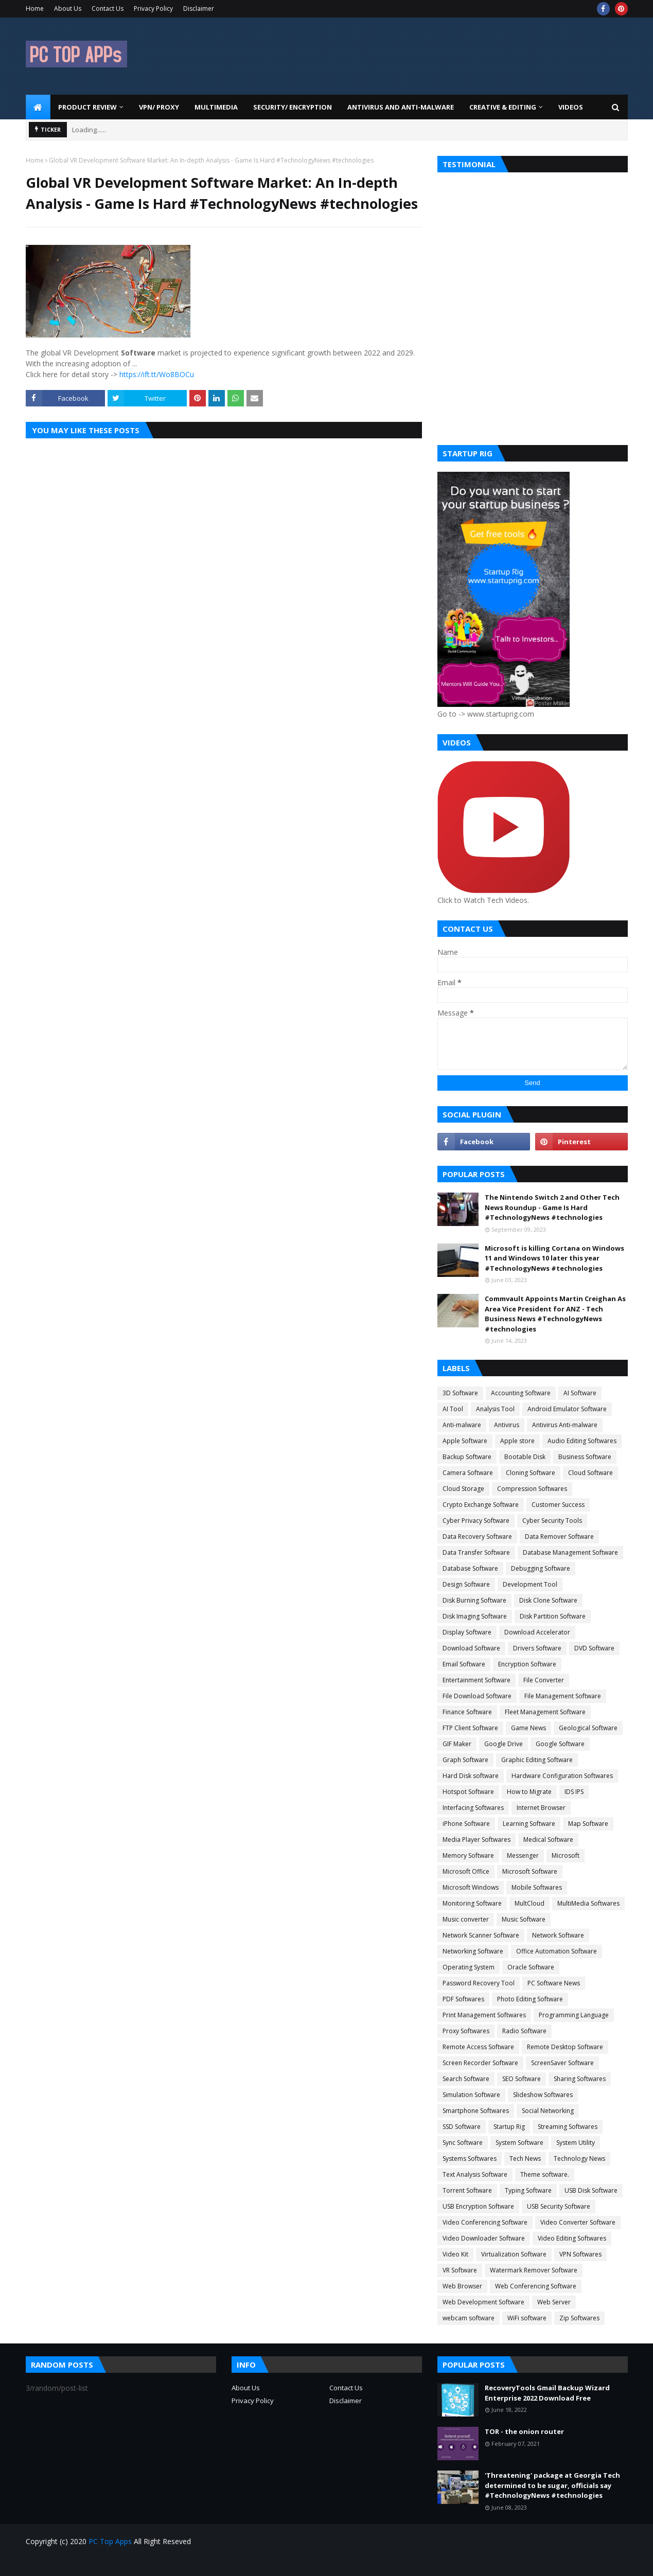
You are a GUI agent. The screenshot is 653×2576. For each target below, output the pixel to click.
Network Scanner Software (481, 1935)
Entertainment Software (476, 1680)
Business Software (584, 1456)
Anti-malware (462, 1424)
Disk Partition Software (553, 1616)
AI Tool (453, 1409)
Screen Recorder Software (480, 2062)
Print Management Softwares (484, 2015)
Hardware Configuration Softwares (562, 1775)
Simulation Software (471, 2094)
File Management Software (562, 1696)
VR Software (460, 2270)
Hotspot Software (468, 1791)
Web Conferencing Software (535, 2286)
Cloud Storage (463, 1488)
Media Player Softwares (476, 1839)
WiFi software (526, 2318)
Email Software (464, 1664)
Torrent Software (467, 2190)
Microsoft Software (529, 1871)
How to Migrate (529, 1791)
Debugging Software (540, 1568)
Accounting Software (521, 1393)
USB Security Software (558, 2206)
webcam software (469, 2318)
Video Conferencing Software (485, 2222)
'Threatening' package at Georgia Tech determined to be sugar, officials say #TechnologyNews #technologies (552, 2485)
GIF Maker (457, 1743)
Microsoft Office (466, 1871)
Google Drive (503, 1743)
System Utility (575, 2142)
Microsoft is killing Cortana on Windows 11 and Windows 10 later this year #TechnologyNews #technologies (554, 1258)
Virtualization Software (513, 2254)
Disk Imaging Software (475, 1616)
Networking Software (473, 1951)
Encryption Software (527, 1664)
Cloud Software (590, 1472)
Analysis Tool (495, 1409)
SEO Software (521, 2078)
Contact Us (107, 8)
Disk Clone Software (548, 1600)
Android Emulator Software (567, 1409)
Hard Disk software (471, 1775)
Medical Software (548, 1839)
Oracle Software (530, 1967)
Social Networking (548, 2110)
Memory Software (468, 1855)
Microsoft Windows (471, 1887)
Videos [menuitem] (570, 107)
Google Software (560, 1743)
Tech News (525, 2158)
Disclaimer (198, 8)
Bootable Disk (524, 1456)
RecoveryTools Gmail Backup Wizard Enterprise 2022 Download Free (547, 2393)
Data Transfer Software (476, 1552)
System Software (519, 2142)
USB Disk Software (590, 2190)
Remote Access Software (478, 2046)
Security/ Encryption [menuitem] (292, 107)
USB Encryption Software (478, 2206)
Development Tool (530, 1584)
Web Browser (462, 2286)
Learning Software (529, 1823)
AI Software (579, 1393)
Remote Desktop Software (565, 2046)
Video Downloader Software (484, 2238)
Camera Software (468, 1472)
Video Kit (455, 2254)
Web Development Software (483, 2302)
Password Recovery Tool (479, 1983)
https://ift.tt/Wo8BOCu (156, 374)
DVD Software (594, 1648)
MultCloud (529, 1903)
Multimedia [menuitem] (216, 107)
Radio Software (524, 2031)
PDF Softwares (463, 1999)
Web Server (554, 2302)
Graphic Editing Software (537, 1759)
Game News (528, 1728)
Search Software (466, 2078)
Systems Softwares (470, 2158)
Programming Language (574, 2015)
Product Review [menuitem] (87, 107)
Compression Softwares (532, 1488)
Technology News (579, 2158)
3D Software (460, 1393)
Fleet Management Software (545, 1712)
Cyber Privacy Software (476, 1520)
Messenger (523, 1855)
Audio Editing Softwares (582, 1440)
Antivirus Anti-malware (564, 1424)
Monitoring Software (472, 1903)
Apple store (517, 1440)
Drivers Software (537, 1648)
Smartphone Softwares (476, 2110)
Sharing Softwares (580, 2078)
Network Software (558, 1935)
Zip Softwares (579, 2318)
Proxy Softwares (466, 2031)
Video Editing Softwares (572, 2238)
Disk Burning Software (474, 1600)
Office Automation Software (556, 1951)
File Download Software (477, 1696)
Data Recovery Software (477, 1536)
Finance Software (467, 1712)
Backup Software (467, 1456)
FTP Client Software (470, 1728)
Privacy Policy (153, 8)
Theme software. (544, 2174)
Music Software (523, 1919)
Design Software (466, 1584)
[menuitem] (38, 107)
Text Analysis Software (475, 2174)
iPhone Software (466, 1823)
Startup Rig (509, 2126)
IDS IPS (574, 1791)
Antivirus (506, 1424)
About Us (67, 8)
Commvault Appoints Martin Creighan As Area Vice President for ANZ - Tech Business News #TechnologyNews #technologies (555, 1314)
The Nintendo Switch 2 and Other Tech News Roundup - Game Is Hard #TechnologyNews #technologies (552, 1207)
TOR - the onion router (524, 2431)
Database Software (470, 1568)
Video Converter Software (577, 2222)
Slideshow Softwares (543, 2094)
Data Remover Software (559, 1536)
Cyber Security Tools (552, 1520)
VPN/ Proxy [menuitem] (159, 107)
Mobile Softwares (536, 1887)
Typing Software (528, 2190)
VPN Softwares (580, 2254)
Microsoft (565, 1855)
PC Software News (553, 1983)
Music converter (466, 1919)
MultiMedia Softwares (588, 1903)
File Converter (543, 1680)
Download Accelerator (537, 1632)
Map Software (588, 1823)
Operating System (469, 1967)
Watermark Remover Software (533, 2270)
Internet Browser (541, 1807)
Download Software (471, 1648)
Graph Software (465, 1759)
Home (35, 8)
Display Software (467, 1632)
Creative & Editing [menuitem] (502, 107)
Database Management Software (570, 1552)
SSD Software (462, 2126)
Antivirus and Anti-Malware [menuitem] (400, 107)
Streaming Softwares (567, 2126)
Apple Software (465, 1440)
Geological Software (588, 1728)
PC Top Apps (110, 2541)
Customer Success (558, 1504)
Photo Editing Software (530, 1999)
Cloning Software (530, 1472)
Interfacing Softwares (473, 1807)
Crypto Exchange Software (481, 1504)
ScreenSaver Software (562, 2062)
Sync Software (463, 2142)
